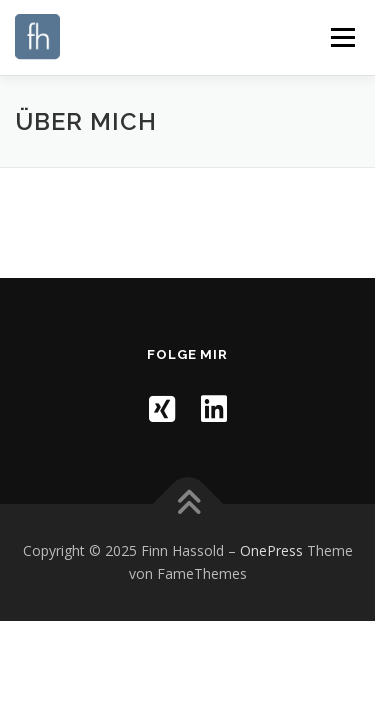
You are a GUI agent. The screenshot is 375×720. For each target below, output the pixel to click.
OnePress (271, 550)
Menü (341, 37)
